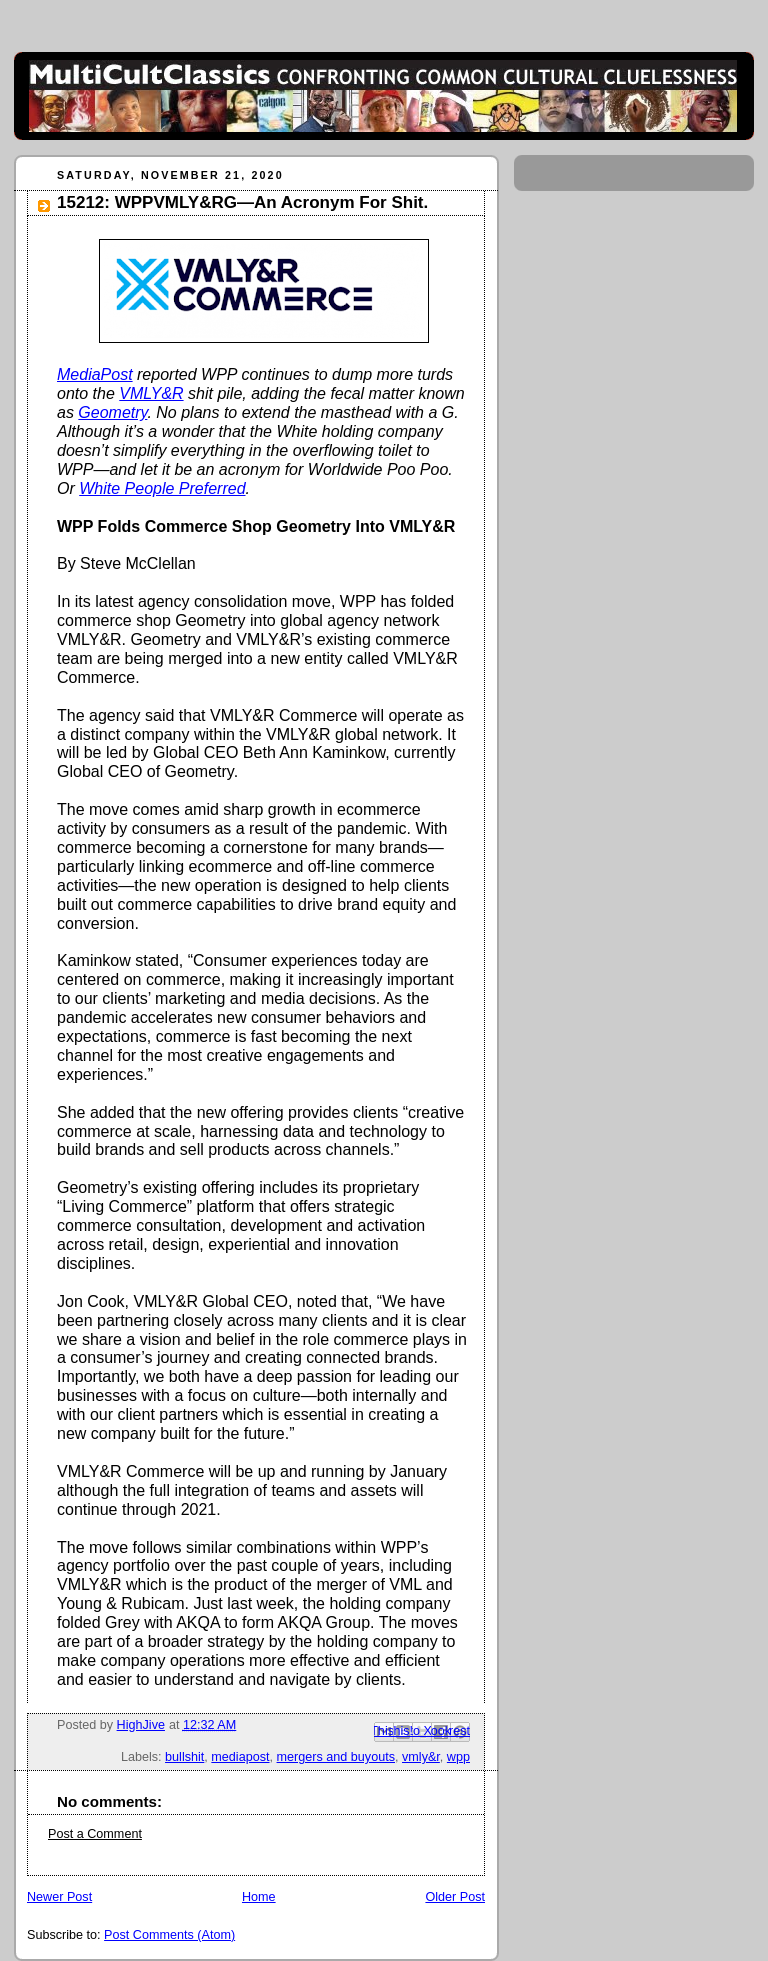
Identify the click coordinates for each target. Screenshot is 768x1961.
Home (259, 1897)
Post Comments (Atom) (169, 1935)
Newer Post (59, 1897)
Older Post (455, 1897)
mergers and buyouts (336, 1757)
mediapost (240, 1757)
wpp (458, 1757)
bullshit (184, 1757)
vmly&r (421, 1757)
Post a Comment (95, 1834)
